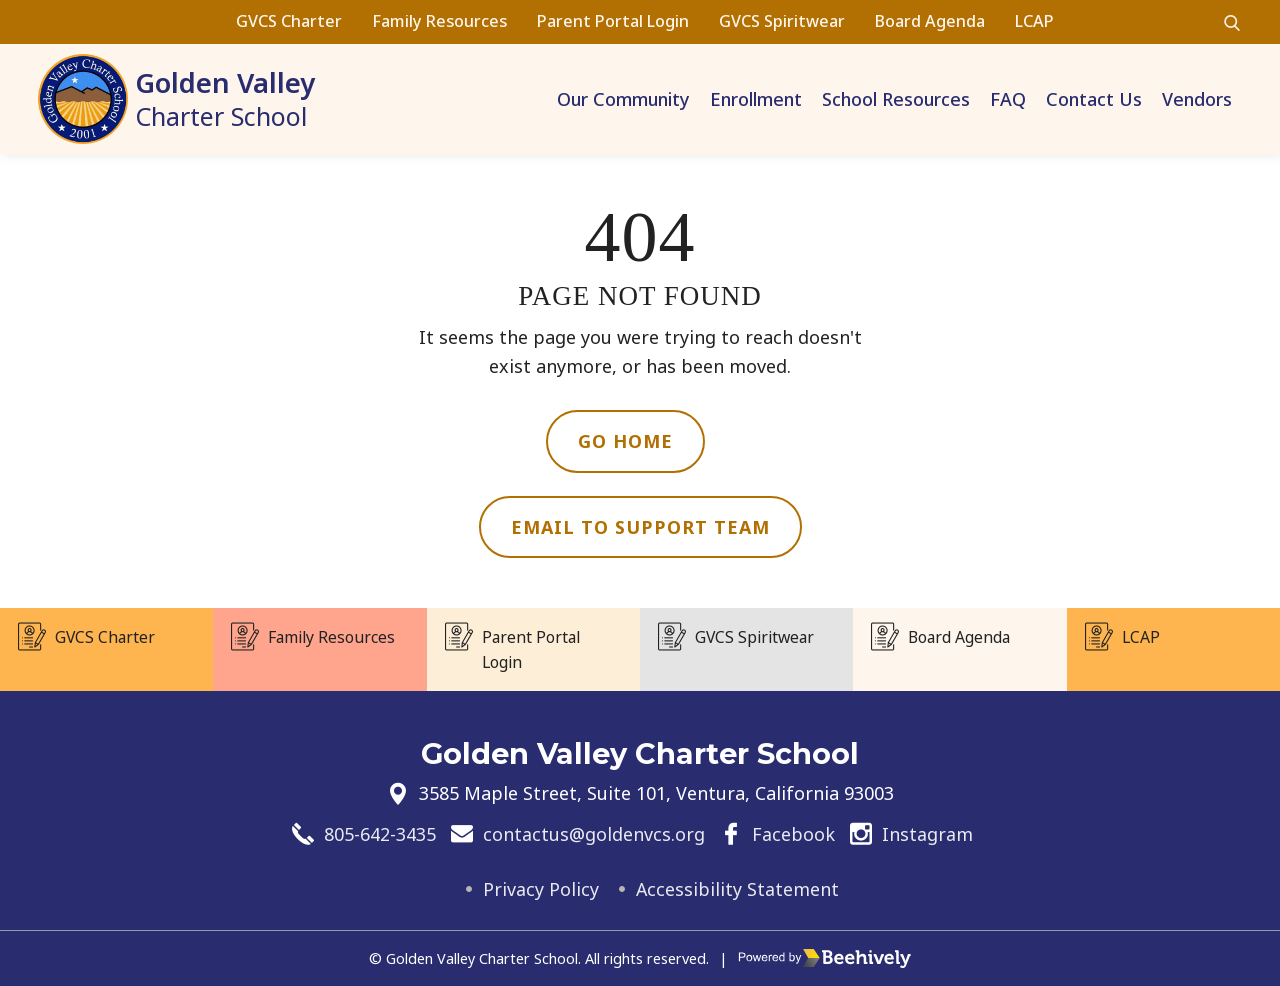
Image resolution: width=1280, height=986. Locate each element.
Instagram (927, 833)
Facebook (793, 833)
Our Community (623, 99)
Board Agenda (930, 21)
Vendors (1197, 99)
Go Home (625, 441)
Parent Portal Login (613, 21)
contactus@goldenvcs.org (594, 833)
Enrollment (756, 99)
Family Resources (439, 21)
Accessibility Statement (738, 889)
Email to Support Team (640, 527)
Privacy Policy (541, 889)
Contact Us (1094, 99)
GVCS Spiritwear (782, 21)
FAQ (1008, 99)
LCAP (1034, 21)
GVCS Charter (289, 21)
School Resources (896, 99)
